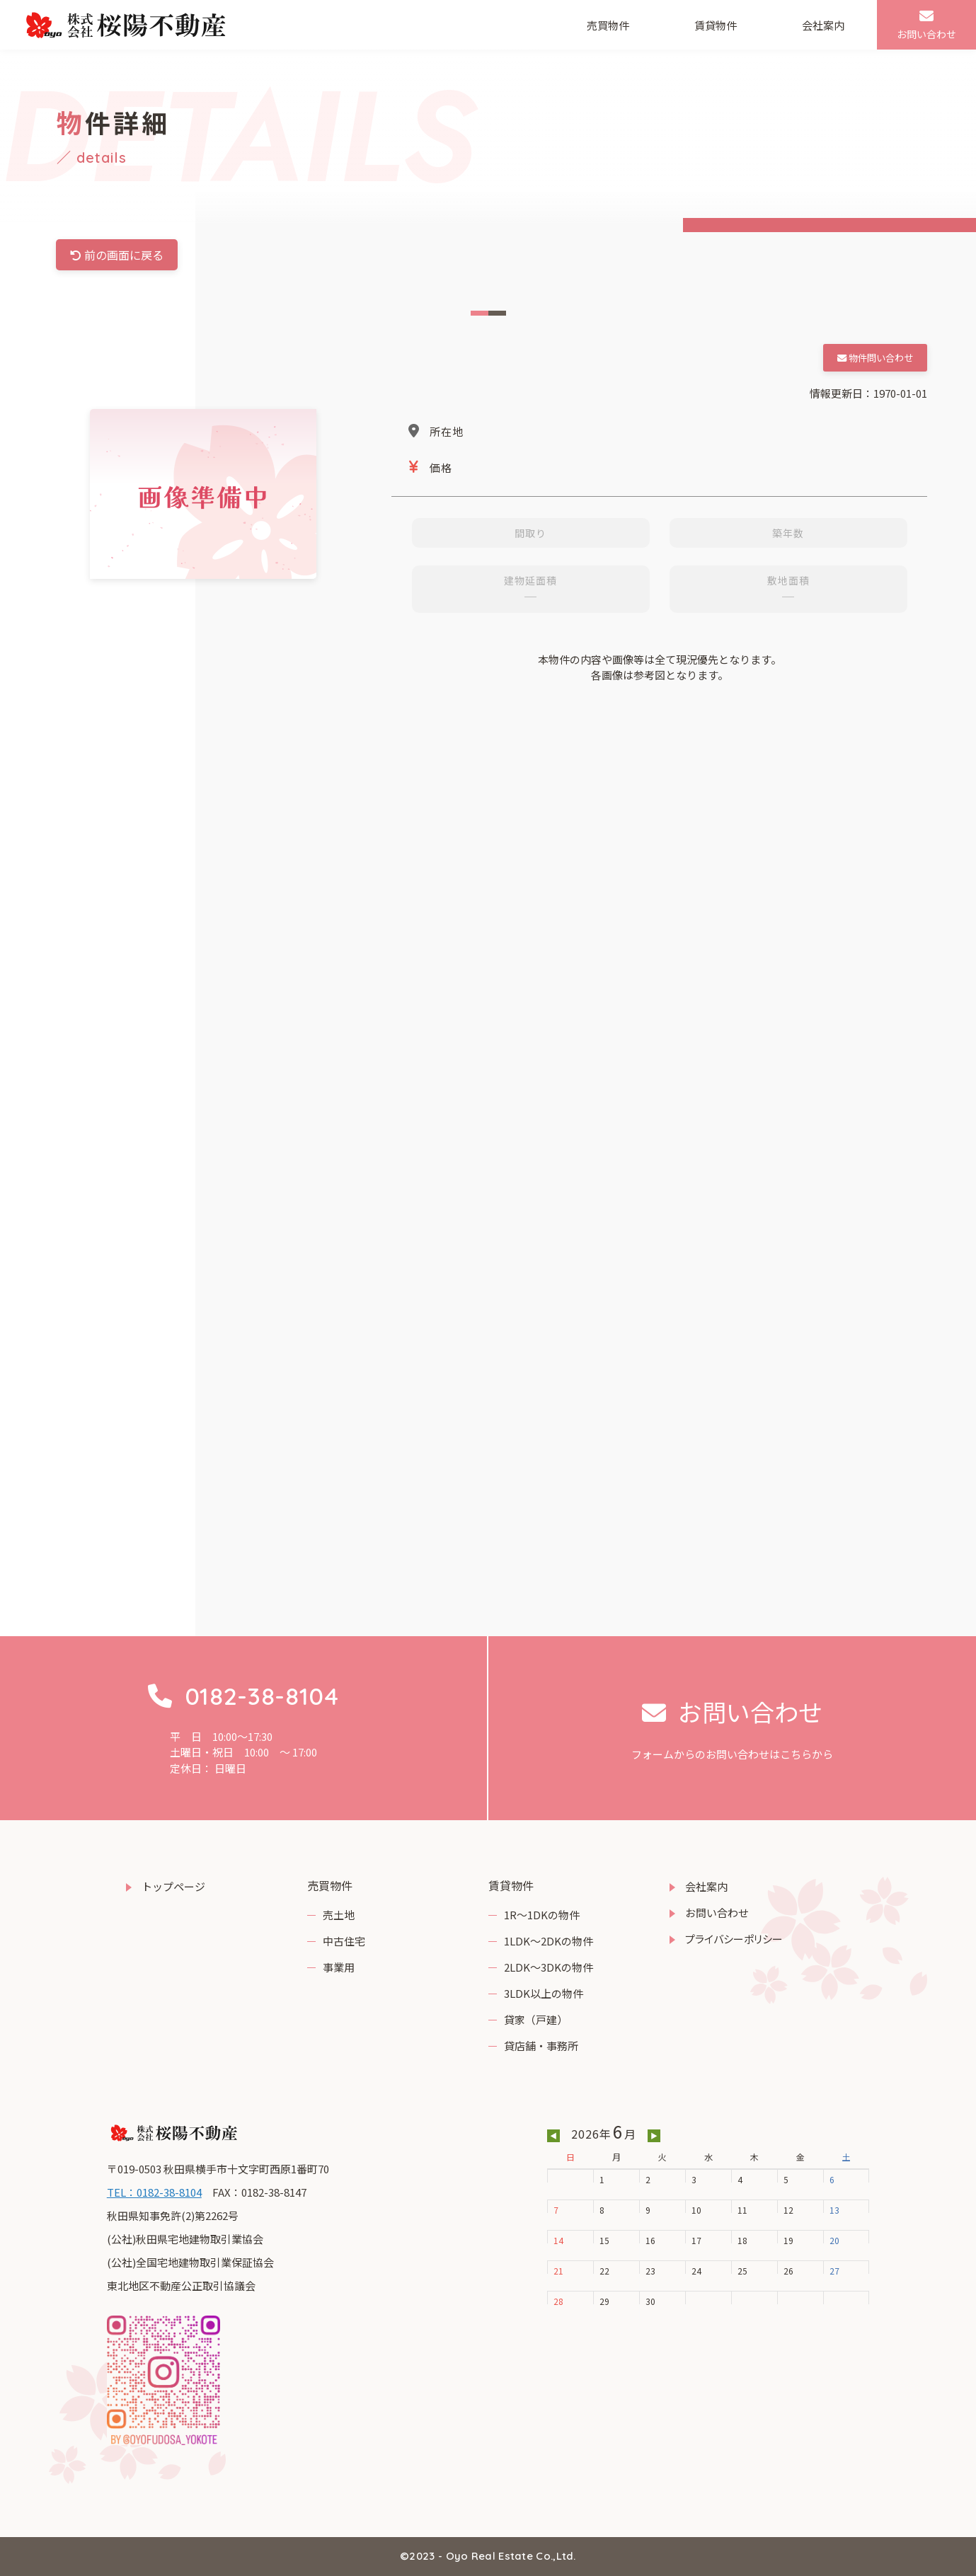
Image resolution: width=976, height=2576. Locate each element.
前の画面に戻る (116, 254)
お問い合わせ (717, 1912)
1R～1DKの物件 (542, 1914)
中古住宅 (344, 1940)
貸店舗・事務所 (541, 2045)
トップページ (173, 1886)
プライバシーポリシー (734, 1938)
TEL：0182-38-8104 (154, 2192)
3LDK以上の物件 (543, 1993)
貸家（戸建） (536, 2019)
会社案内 (823, 25)
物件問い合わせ (875, 357)
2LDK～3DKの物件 (548, 1967)
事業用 (339, 1967)
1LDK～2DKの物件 (548, 1940)
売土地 (339, 1914)
